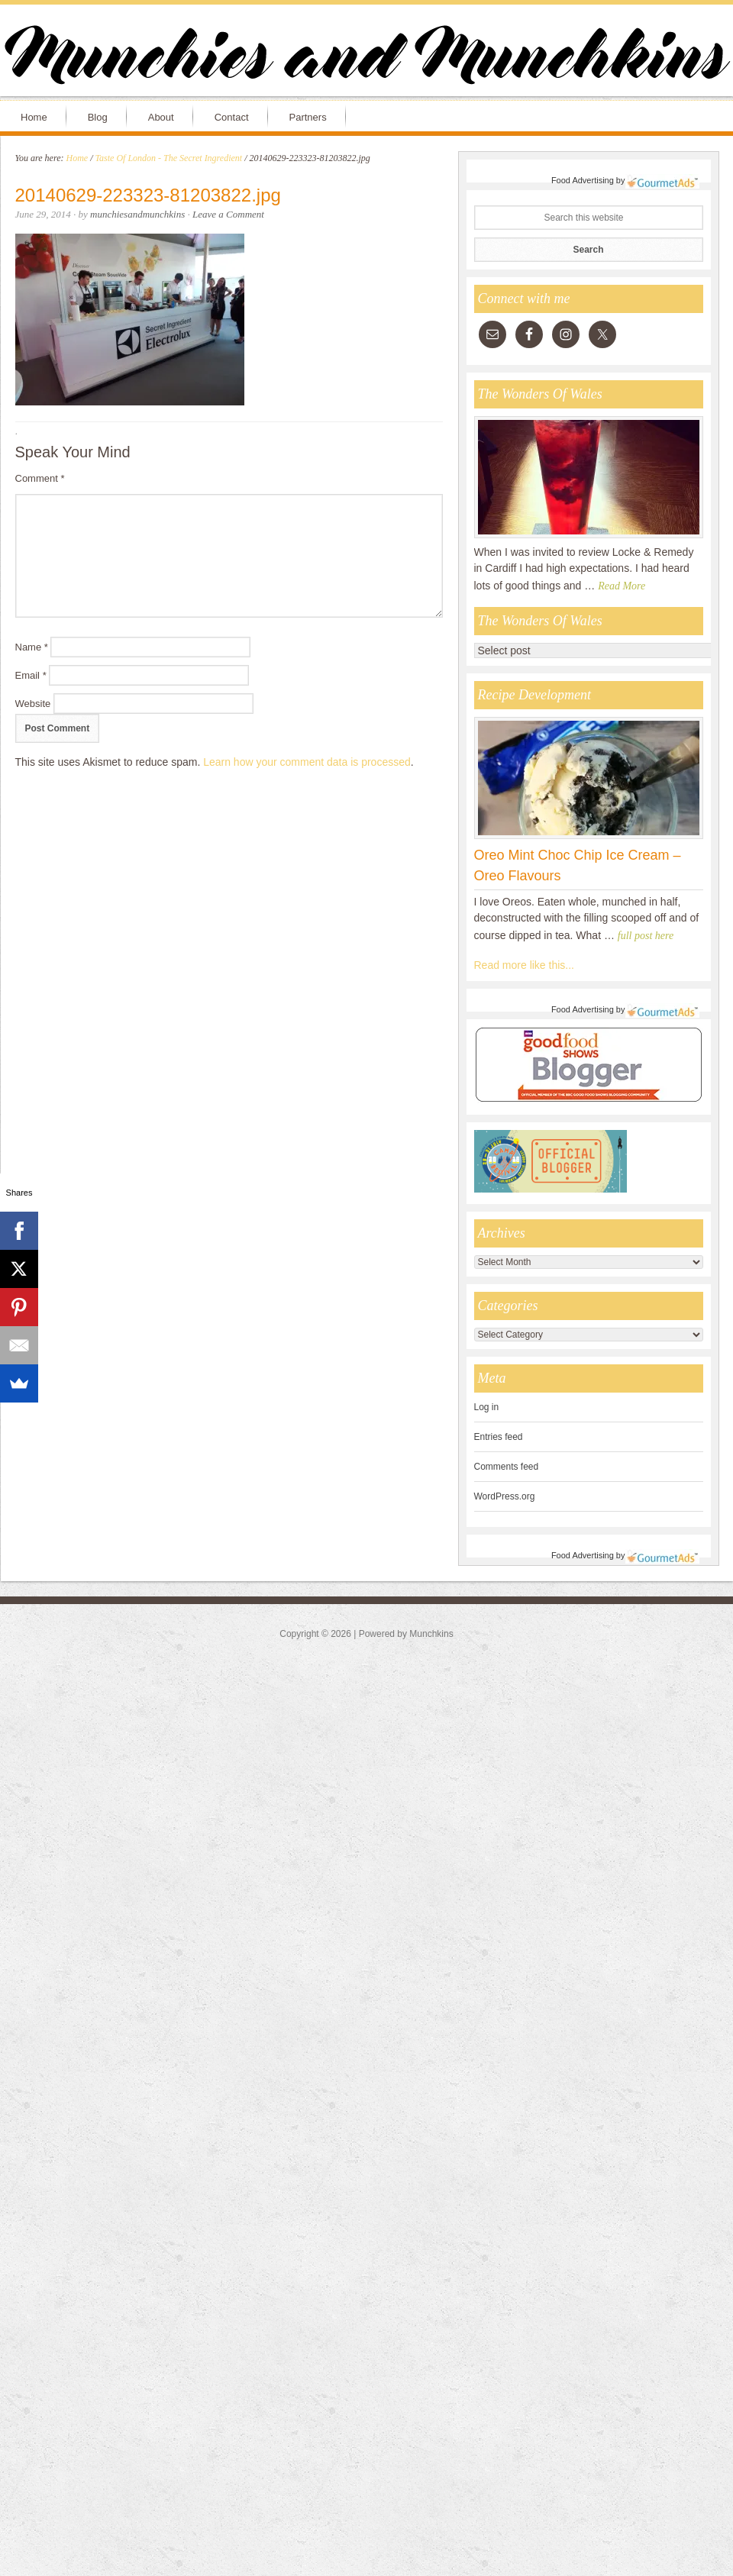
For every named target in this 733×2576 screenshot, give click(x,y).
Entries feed (498, 1437)
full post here (645, 935)
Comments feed (506, 1466)
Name (31, 647)
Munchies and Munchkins (366, 58)
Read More (621, 586)
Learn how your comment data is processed (307, 762)
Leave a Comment (228, 214)
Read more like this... (524, 965)
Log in (486, 1407)
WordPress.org (504, 1496)
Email (31, 675)
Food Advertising (582, 180)
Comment (40, 478)
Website (33, 703)
